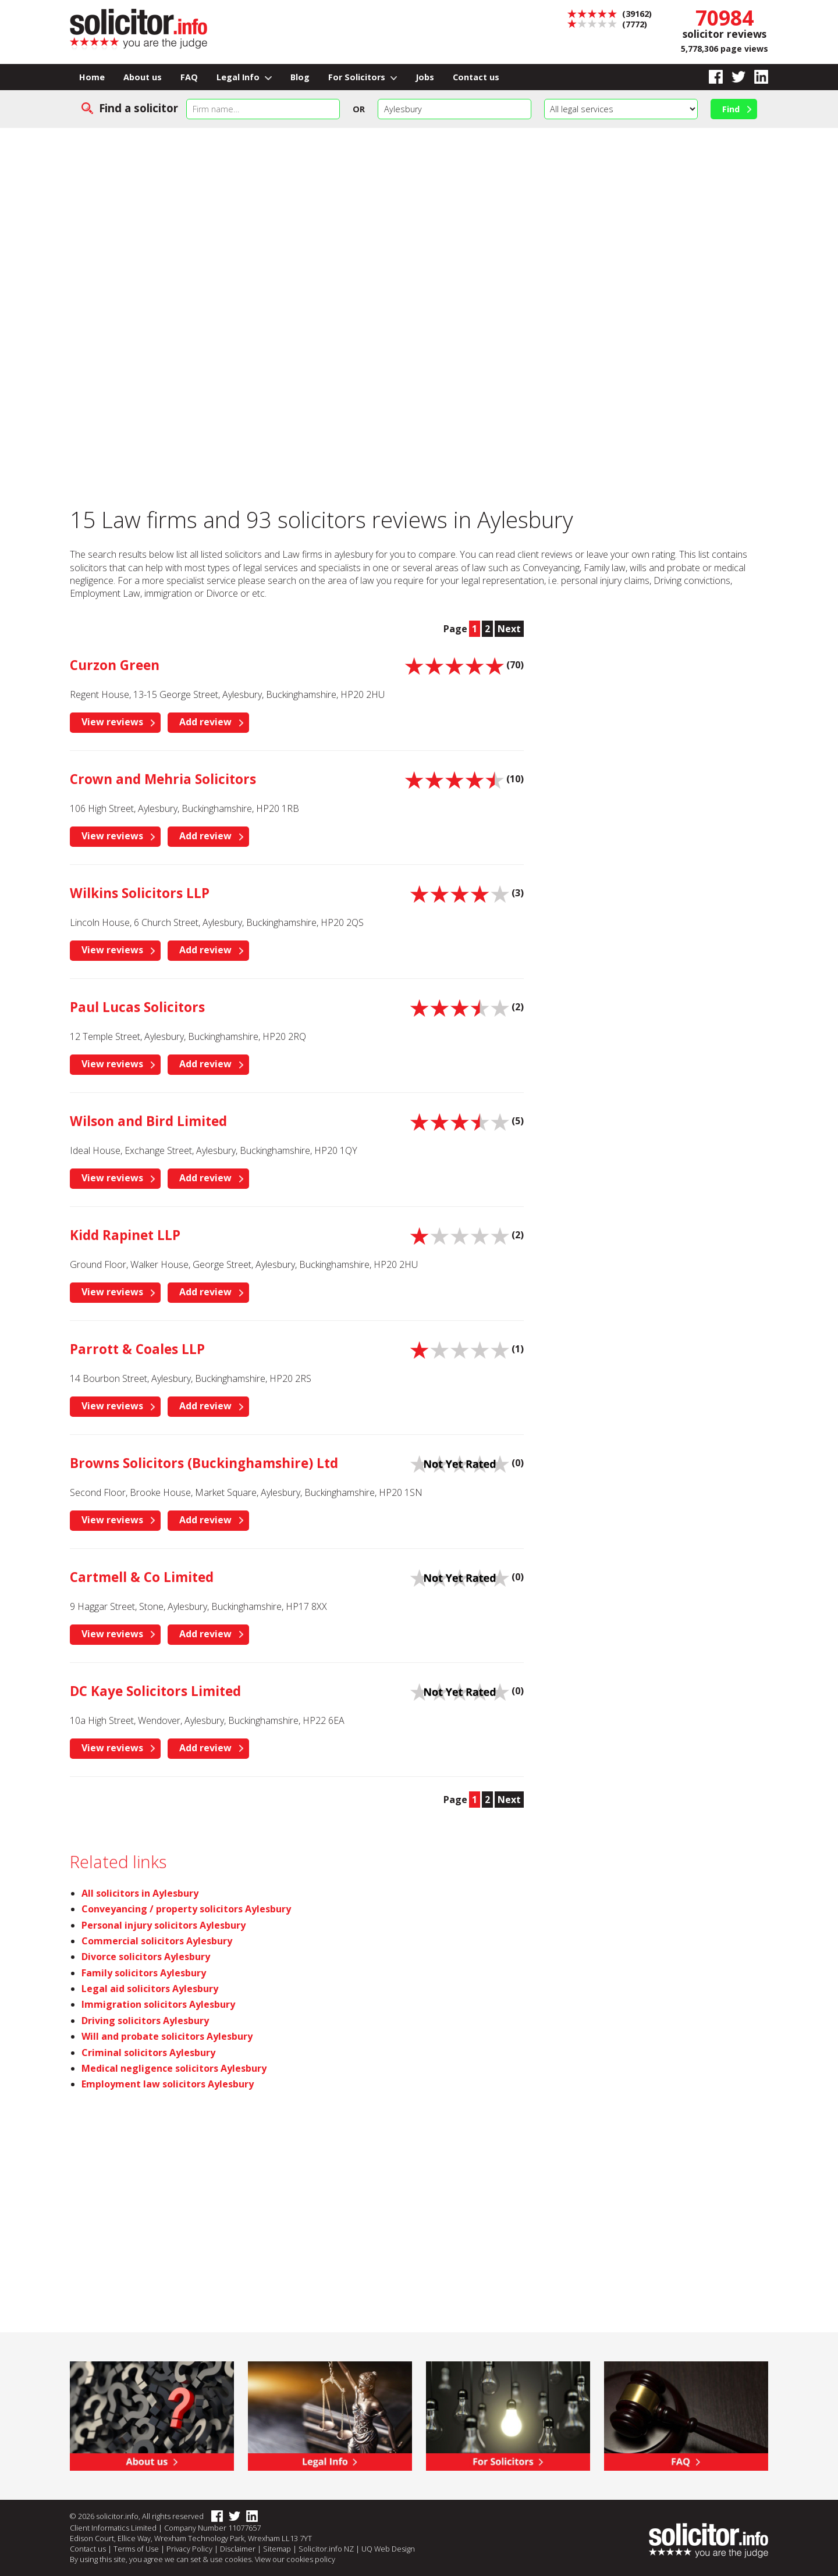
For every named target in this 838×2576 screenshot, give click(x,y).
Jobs (425, 77)
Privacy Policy (189, 2548)
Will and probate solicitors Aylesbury (167, 2036)
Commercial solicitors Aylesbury (156, 1940)
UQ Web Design (388, 2548)
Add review (205, 721)
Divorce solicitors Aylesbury (145, 1956)
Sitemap (277, 2548)
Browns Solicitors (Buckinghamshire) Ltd (204, 1463)
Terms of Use (136, 2548)
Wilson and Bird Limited (148, 1121)
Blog (300, 77)
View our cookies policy (295, 2559)
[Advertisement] (419, 215)
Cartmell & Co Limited (142, 1577)
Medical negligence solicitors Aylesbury (174, 2068)
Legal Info (244, 77)
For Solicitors (362, 77)
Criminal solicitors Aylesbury (148, 2052)
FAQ (189, 77)
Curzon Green (114, 665)
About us (142, 77)
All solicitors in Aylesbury (139, 1893)
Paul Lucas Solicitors (137, 1007)
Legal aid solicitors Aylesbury (149, 1988)
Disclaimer (237, 2548)
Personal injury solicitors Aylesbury (163, 1925)
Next (509, 628)
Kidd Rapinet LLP (125, 1235)
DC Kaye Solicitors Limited (155, 1691)
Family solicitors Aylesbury (143, 1972)
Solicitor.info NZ (326, 2548)
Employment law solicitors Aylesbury (167, 2084)
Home (92, 77)
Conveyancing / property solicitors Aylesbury (186, 1908)
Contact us (476, 77)
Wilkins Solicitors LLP (140, 893)
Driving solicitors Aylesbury (145, 2020)
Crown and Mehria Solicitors (163, 779)
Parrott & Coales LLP (137, 1349)
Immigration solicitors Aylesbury (158, 2004)
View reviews (112, 721)
